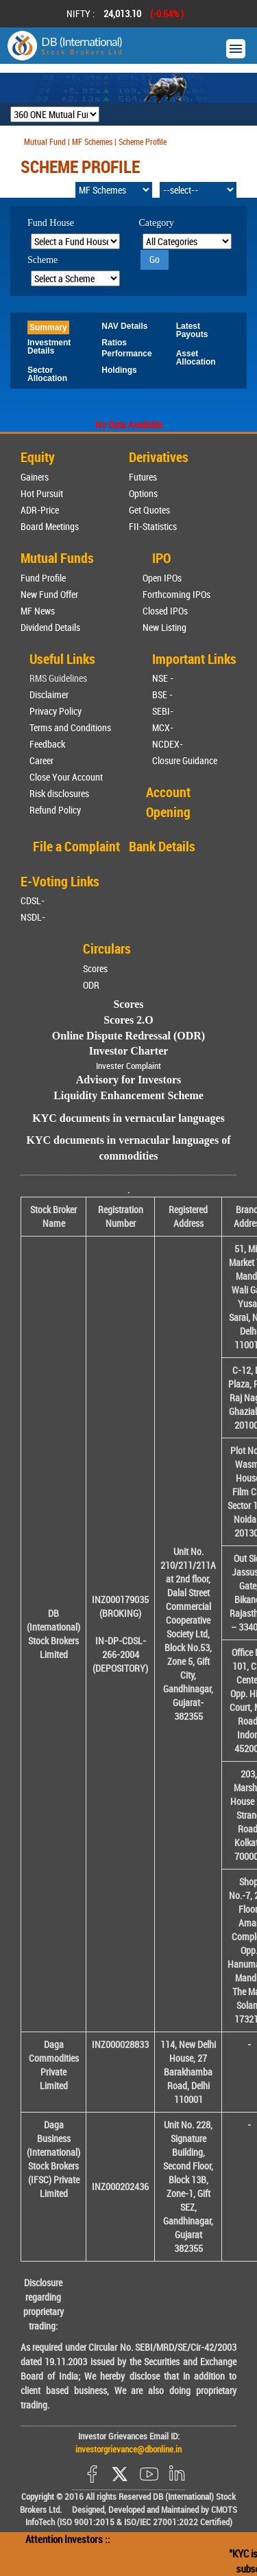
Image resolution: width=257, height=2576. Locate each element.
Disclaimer (49, 694)
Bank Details (162, 846)
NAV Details (124, 326)
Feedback (47, 743)
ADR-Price (40, 509)
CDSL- (33, 900)
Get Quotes (149, 509)
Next (229, 14)
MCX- (162, 727)
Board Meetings (50, 526)
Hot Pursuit (42, 493)
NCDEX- (167, 743)
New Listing (164, 627)
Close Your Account (66, 776)
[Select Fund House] (75, 241)
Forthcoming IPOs (176, 594)
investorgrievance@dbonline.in (128, 2449)
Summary (48, 327)
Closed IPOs (165, 610)
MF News (38, 610)
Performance (126, 353)
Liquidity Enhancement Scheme (128, 1095)
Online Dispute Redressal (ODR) (128, 1036)
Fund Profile (43, 577)
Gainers (35, 476)
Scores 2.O (128, 1020)
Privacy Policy (55, 710)
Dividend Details (50, 627)
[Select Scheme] (75, 278)
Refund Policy (55, 809)
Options (143, 493)
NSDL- (33, 916)
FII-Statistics (153, 526)
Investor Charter (129, 1051)
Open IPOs (162, 577)
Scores (95, 968)
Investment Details (49, 347)
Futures (143, 476)
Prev (28, 14)
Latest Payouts (192, 330)
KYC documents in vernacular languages (128, 1118)
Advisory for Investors (128, 1079)
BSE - (162, 694)
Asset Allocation (196, 358)
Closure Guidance (184, 760)
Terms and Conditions (70, 727)
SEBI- (162, 710)
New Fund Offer (49, 594)
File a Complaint (76, 846)
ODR (91, 984)
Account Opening (168, 802)
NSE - (162, 678)
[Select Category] (187, 241)
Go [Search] (154, 259)
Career (41, 760)
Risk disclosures (59, 793)
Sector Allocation (47, 374)
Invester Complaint (128, 1065)
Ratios (114, 342)
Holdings (118, 370)
